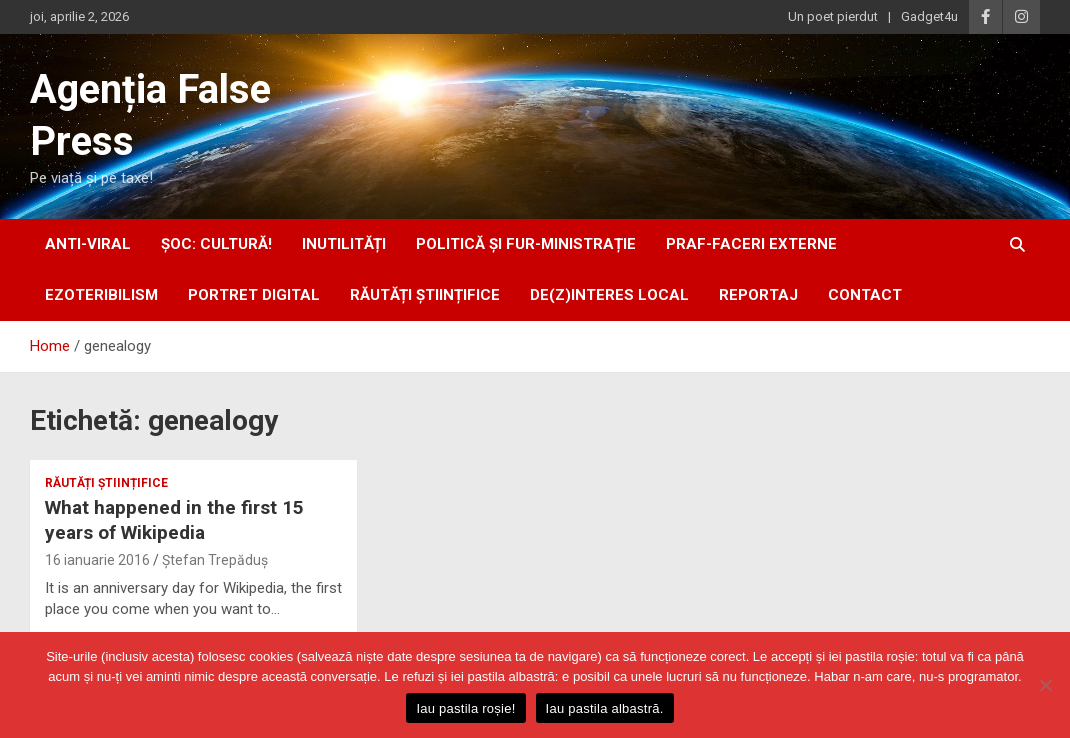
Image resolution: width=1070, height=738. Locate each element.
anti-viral (88, 244)
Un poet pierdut (833, 16)
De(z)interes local (609, 295)
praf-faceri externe (751, 244)
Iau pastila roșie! (465, 708)
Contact (865, 295)
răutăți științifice (425, 295)
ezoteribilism (101, 295)
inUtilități (344, 244)
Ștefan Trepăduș (215, 560)
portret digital (254, 295)
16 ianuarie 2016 (97, 560)
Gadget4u (929, 16)
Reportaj (758, 295)
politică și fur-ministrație (526, 244)
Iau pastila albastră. (605, 708)
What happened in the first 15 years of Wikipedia (174, 520)
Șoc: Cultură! (216, 244)
